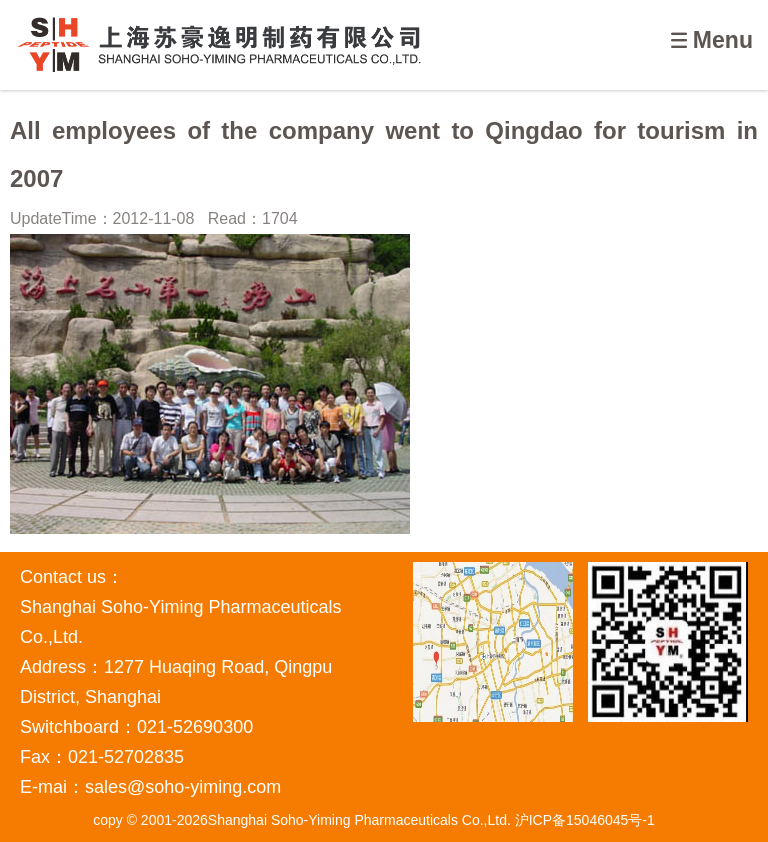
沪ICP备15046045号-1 (585, 820)
